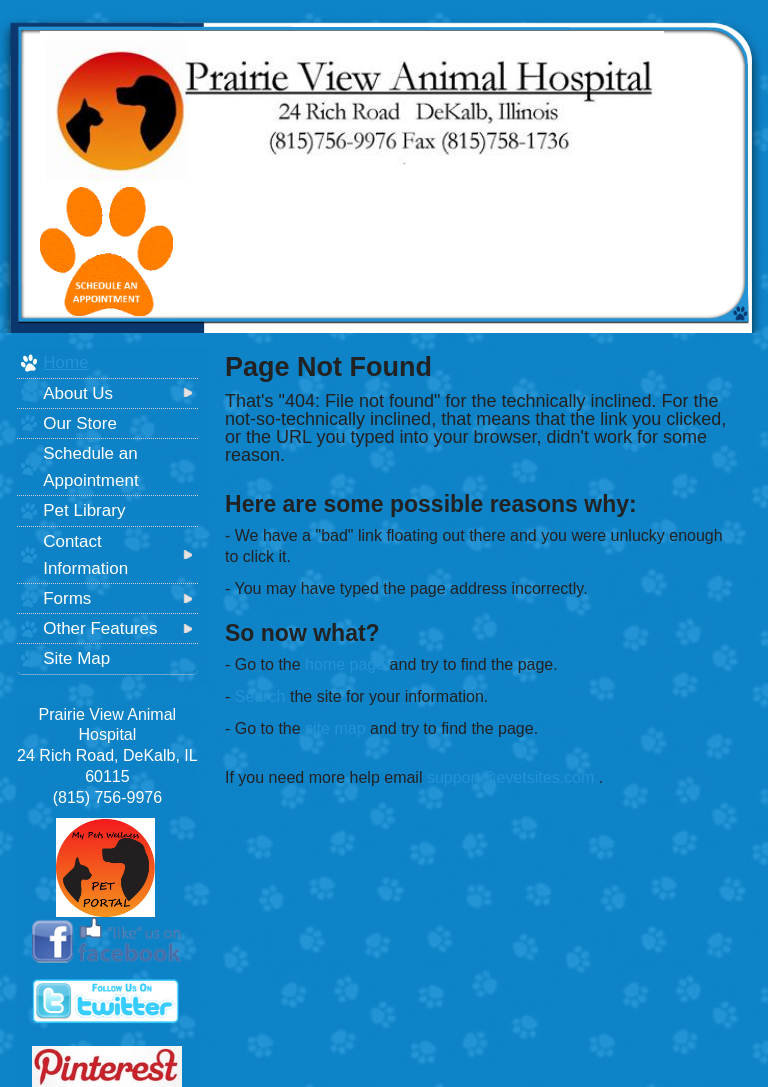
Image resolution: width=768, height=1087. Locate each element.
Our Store (80, 423)
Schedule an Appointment (90, 467)
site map (335, 728)
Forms (67, 598)
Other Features (100, 628)
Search (260, 696)
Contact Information (85, 555)
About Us (78, 393)
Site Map (76, 658)
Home (65, 362)
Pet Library (84, 510)
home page (345, 664)
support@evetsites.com (510, 777)
